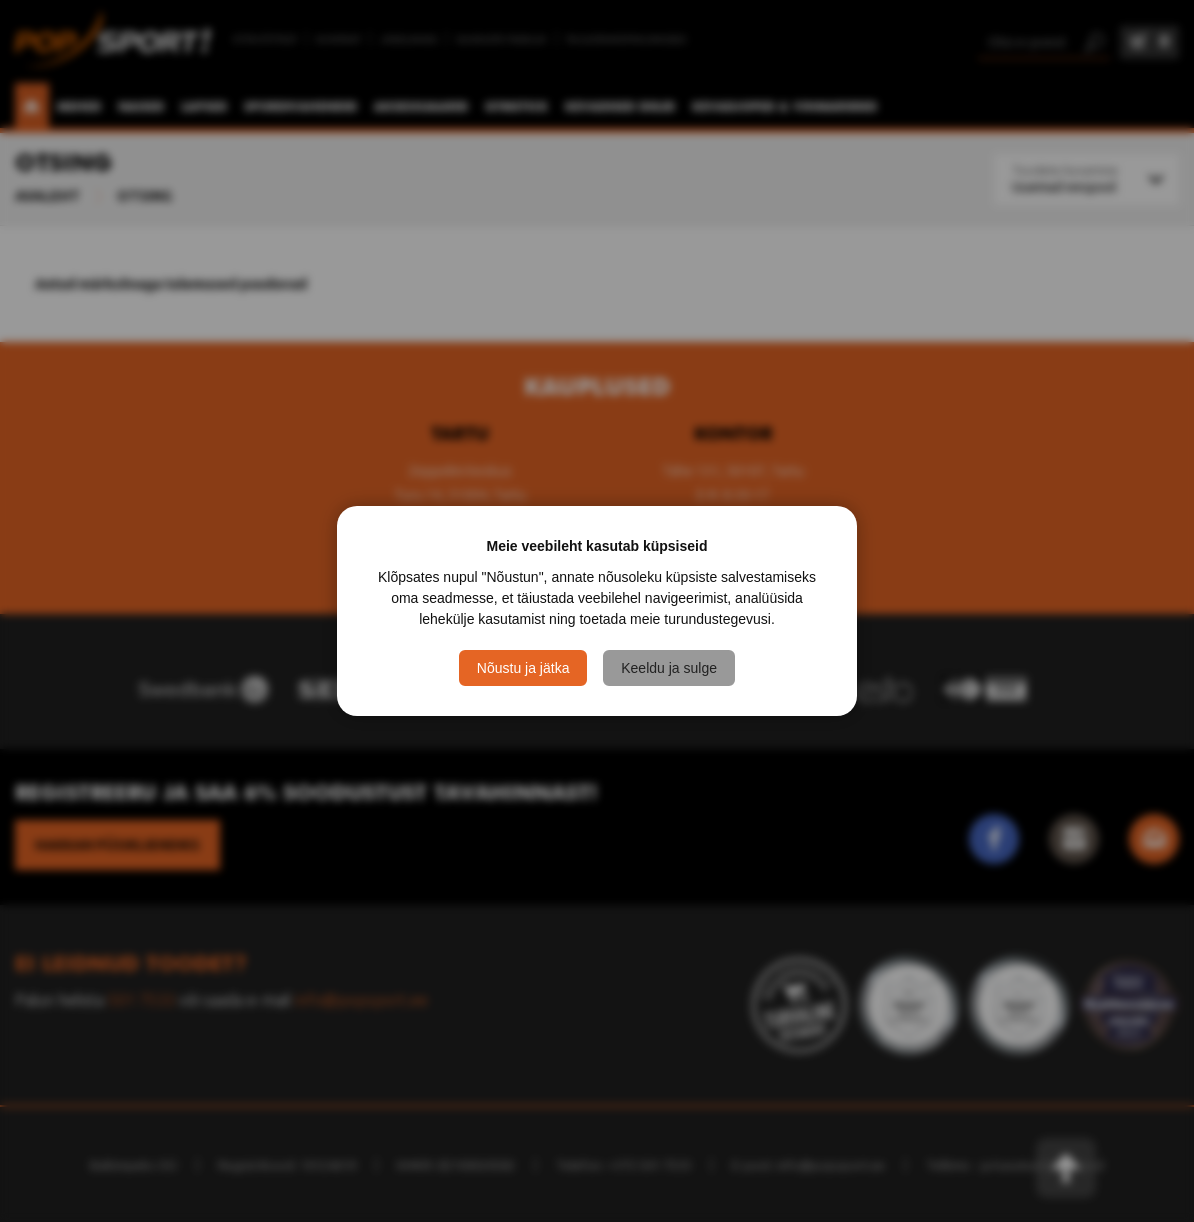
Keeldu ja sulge (669, 668)
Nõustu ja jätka (523, 668)
